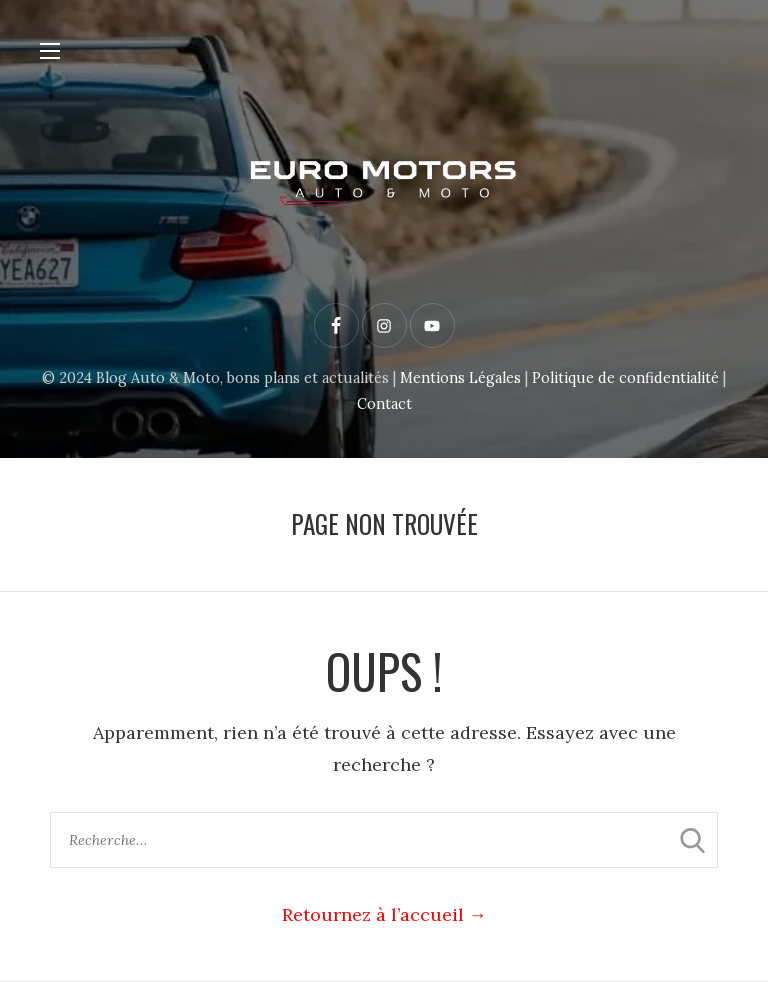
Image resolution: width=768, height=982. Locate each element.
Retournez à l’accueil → (384, 914)
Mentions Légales (460, 378)
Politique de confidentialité (625, 378)
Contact (384, 404)
